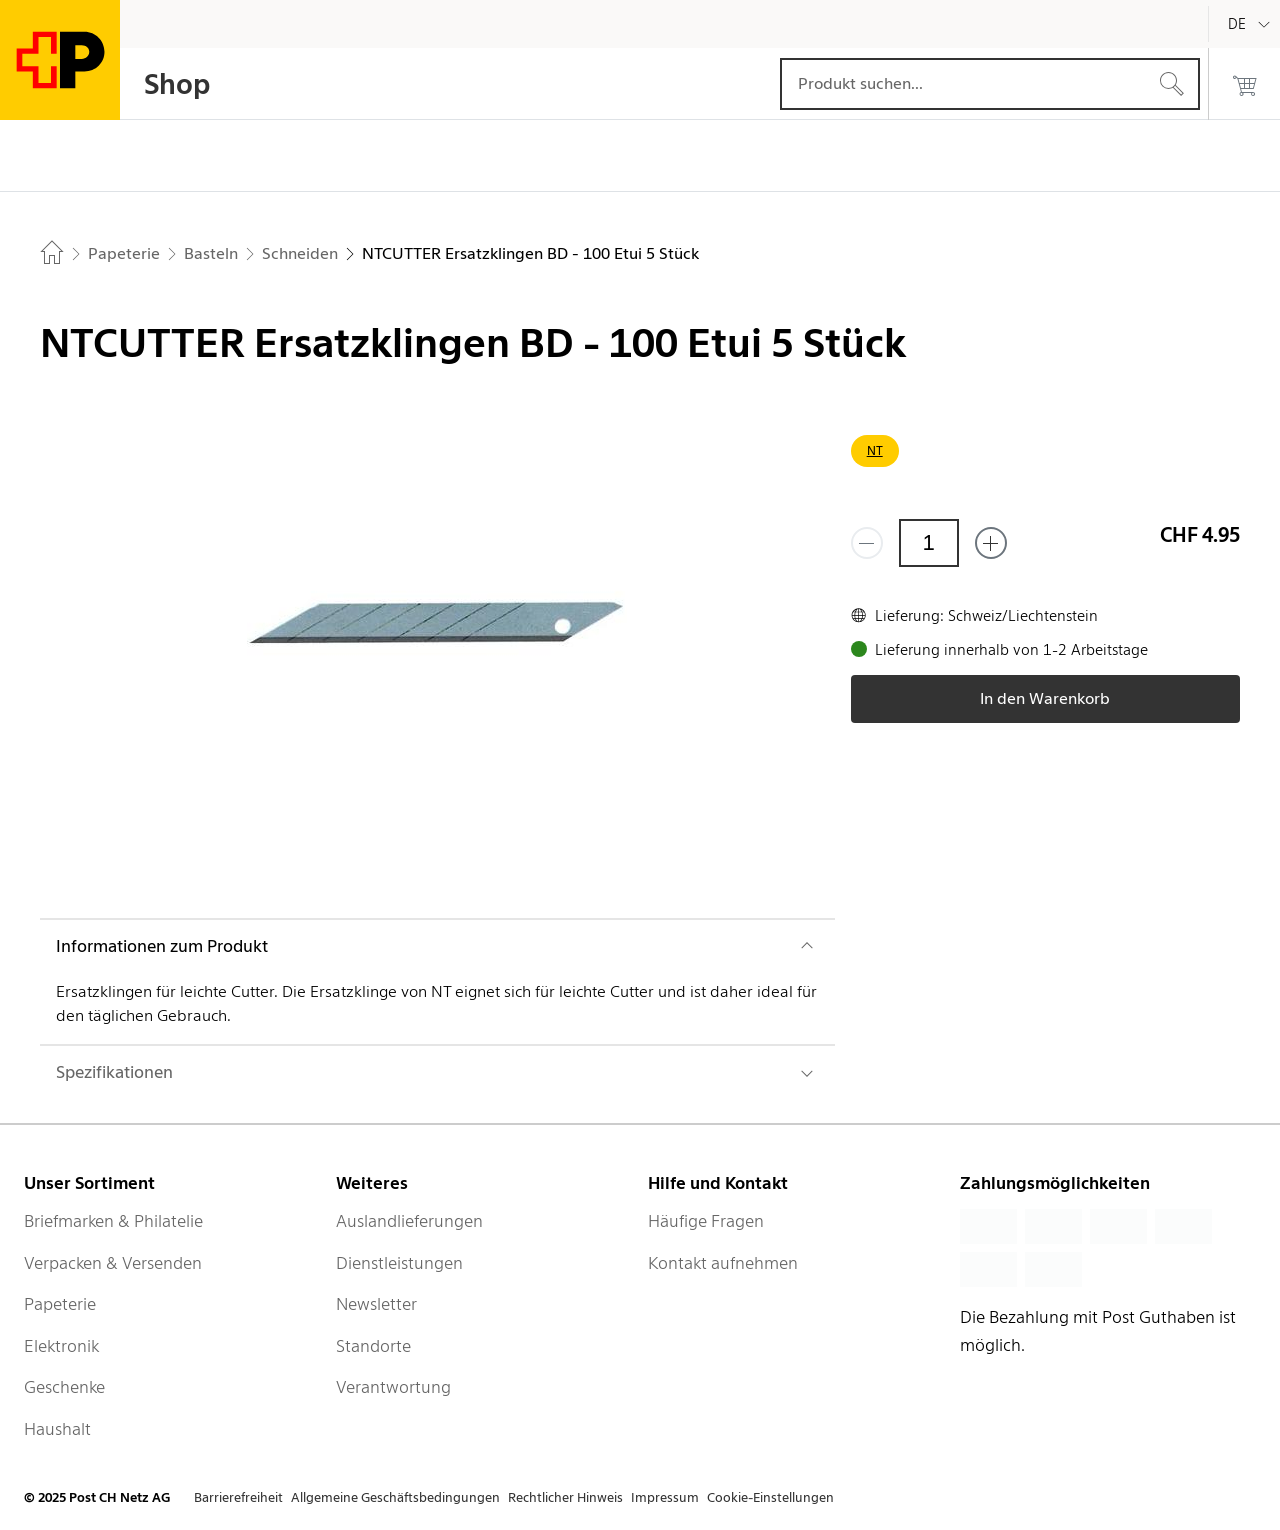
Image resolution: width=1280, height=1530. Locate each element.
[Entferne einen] (867, 543)
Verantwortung (393, 1387)
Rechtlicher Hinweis (565, 1497)
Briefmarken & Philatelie (113, 1221)
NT (875, 450)
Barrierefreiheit (238, 1497)
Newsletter (376, 1304)
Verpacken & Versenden (113, 1263)
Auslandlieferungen (409, 1221)
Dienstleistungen (399, 1263)
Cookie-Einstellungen (770, 1497)
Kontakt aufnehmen (723, 1263)
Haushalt (57, 1429)
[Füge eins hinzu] (991, 543)
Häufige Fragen (706, 1221)
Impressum (665, 1497)
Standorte (373, 1346)
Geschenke (64, 1387)
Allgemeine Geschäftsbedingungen (395, 1497)
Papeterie (60, 1304)
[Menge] (929, 543)
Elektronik (61, 1346)
